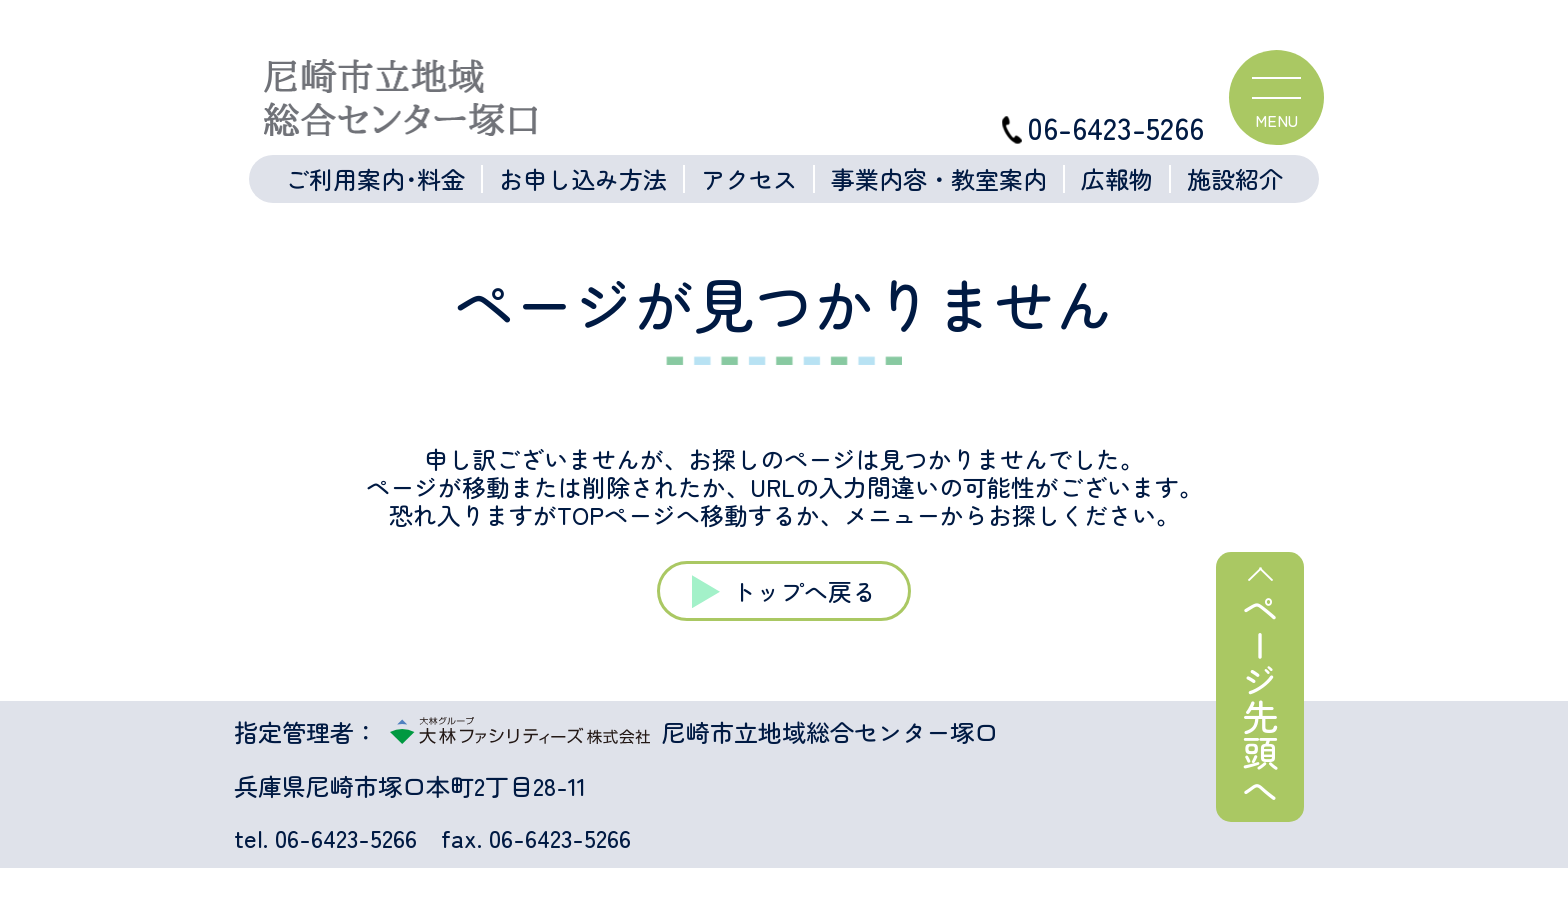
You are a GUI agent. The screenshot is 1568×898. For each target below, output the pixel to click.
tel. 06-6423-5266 (325, 838)
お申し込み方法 (583, 179)
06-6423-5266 (1103, 127)
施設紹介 (1235, 179)
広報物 (1117, 179)
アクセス (749, 179)
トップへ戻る (804, 590)
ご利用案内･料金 (375, 179)
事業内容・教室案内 (939, 179)
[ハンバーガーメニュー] (1276, 97)
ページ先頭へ (1260, 699)
